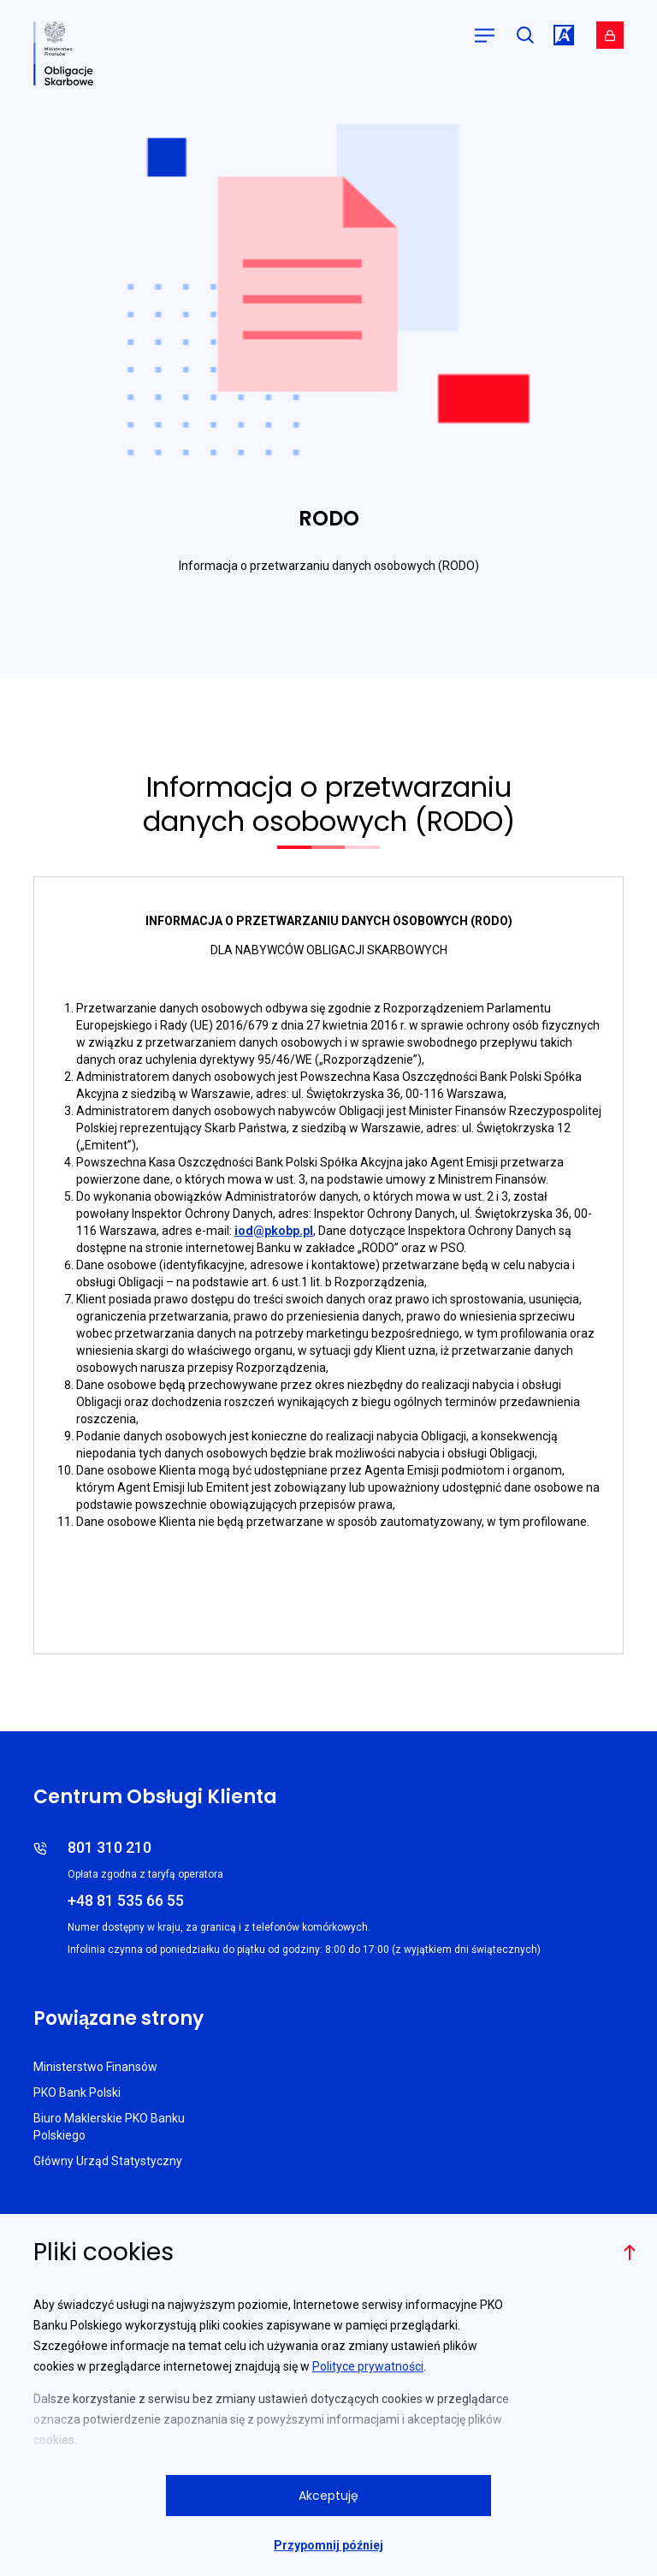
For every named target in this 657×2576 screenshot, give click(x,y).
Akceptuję (328, 2495)
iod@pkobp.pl (273, 1231)
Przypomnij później (328, 2545)
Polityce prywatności (367, 2366)
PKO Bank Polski (77, 2092)
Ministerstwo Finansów (95, 2067)
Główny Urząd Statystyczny (107, 2161)
